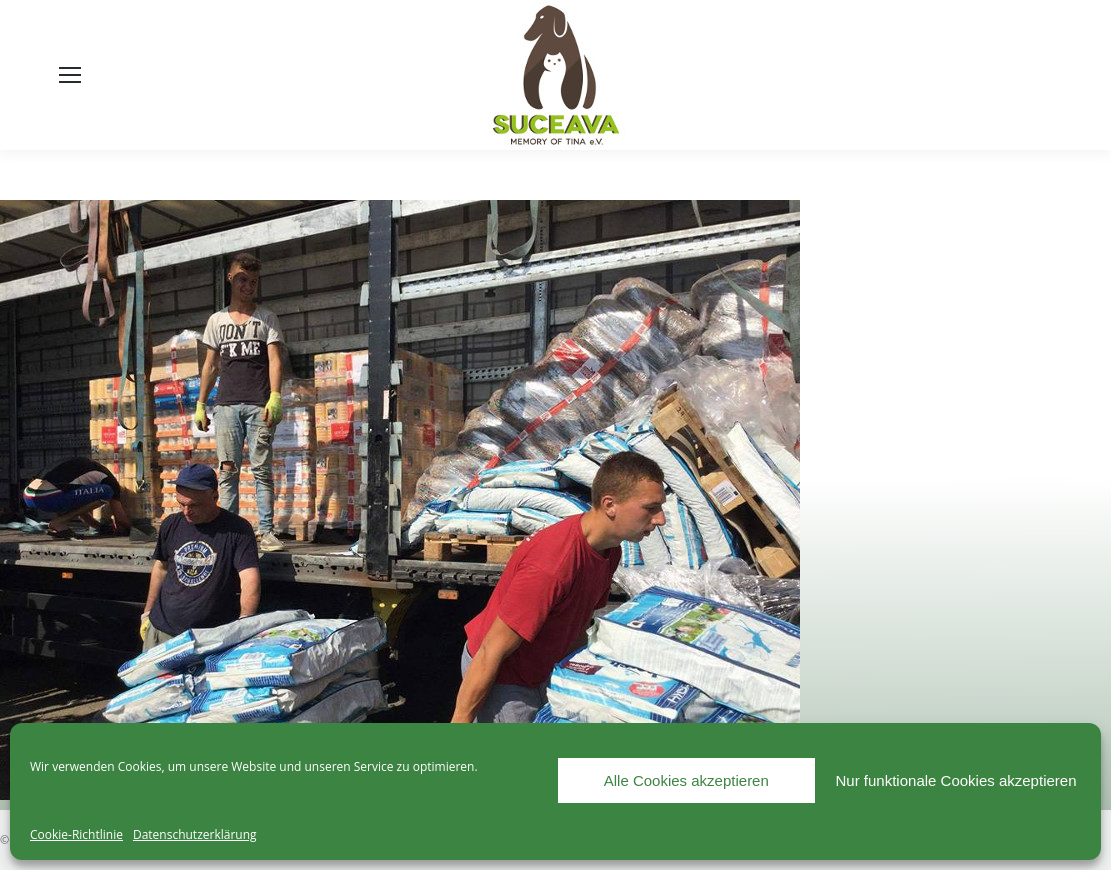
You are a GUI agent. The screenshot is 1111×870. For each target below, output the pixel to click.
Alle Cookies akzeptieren (686, 780)
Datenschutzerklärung (195, 834)
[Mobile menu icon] (70, 75)
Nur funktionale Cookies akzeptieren (956, 780)
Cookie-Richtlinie (76, 834)
